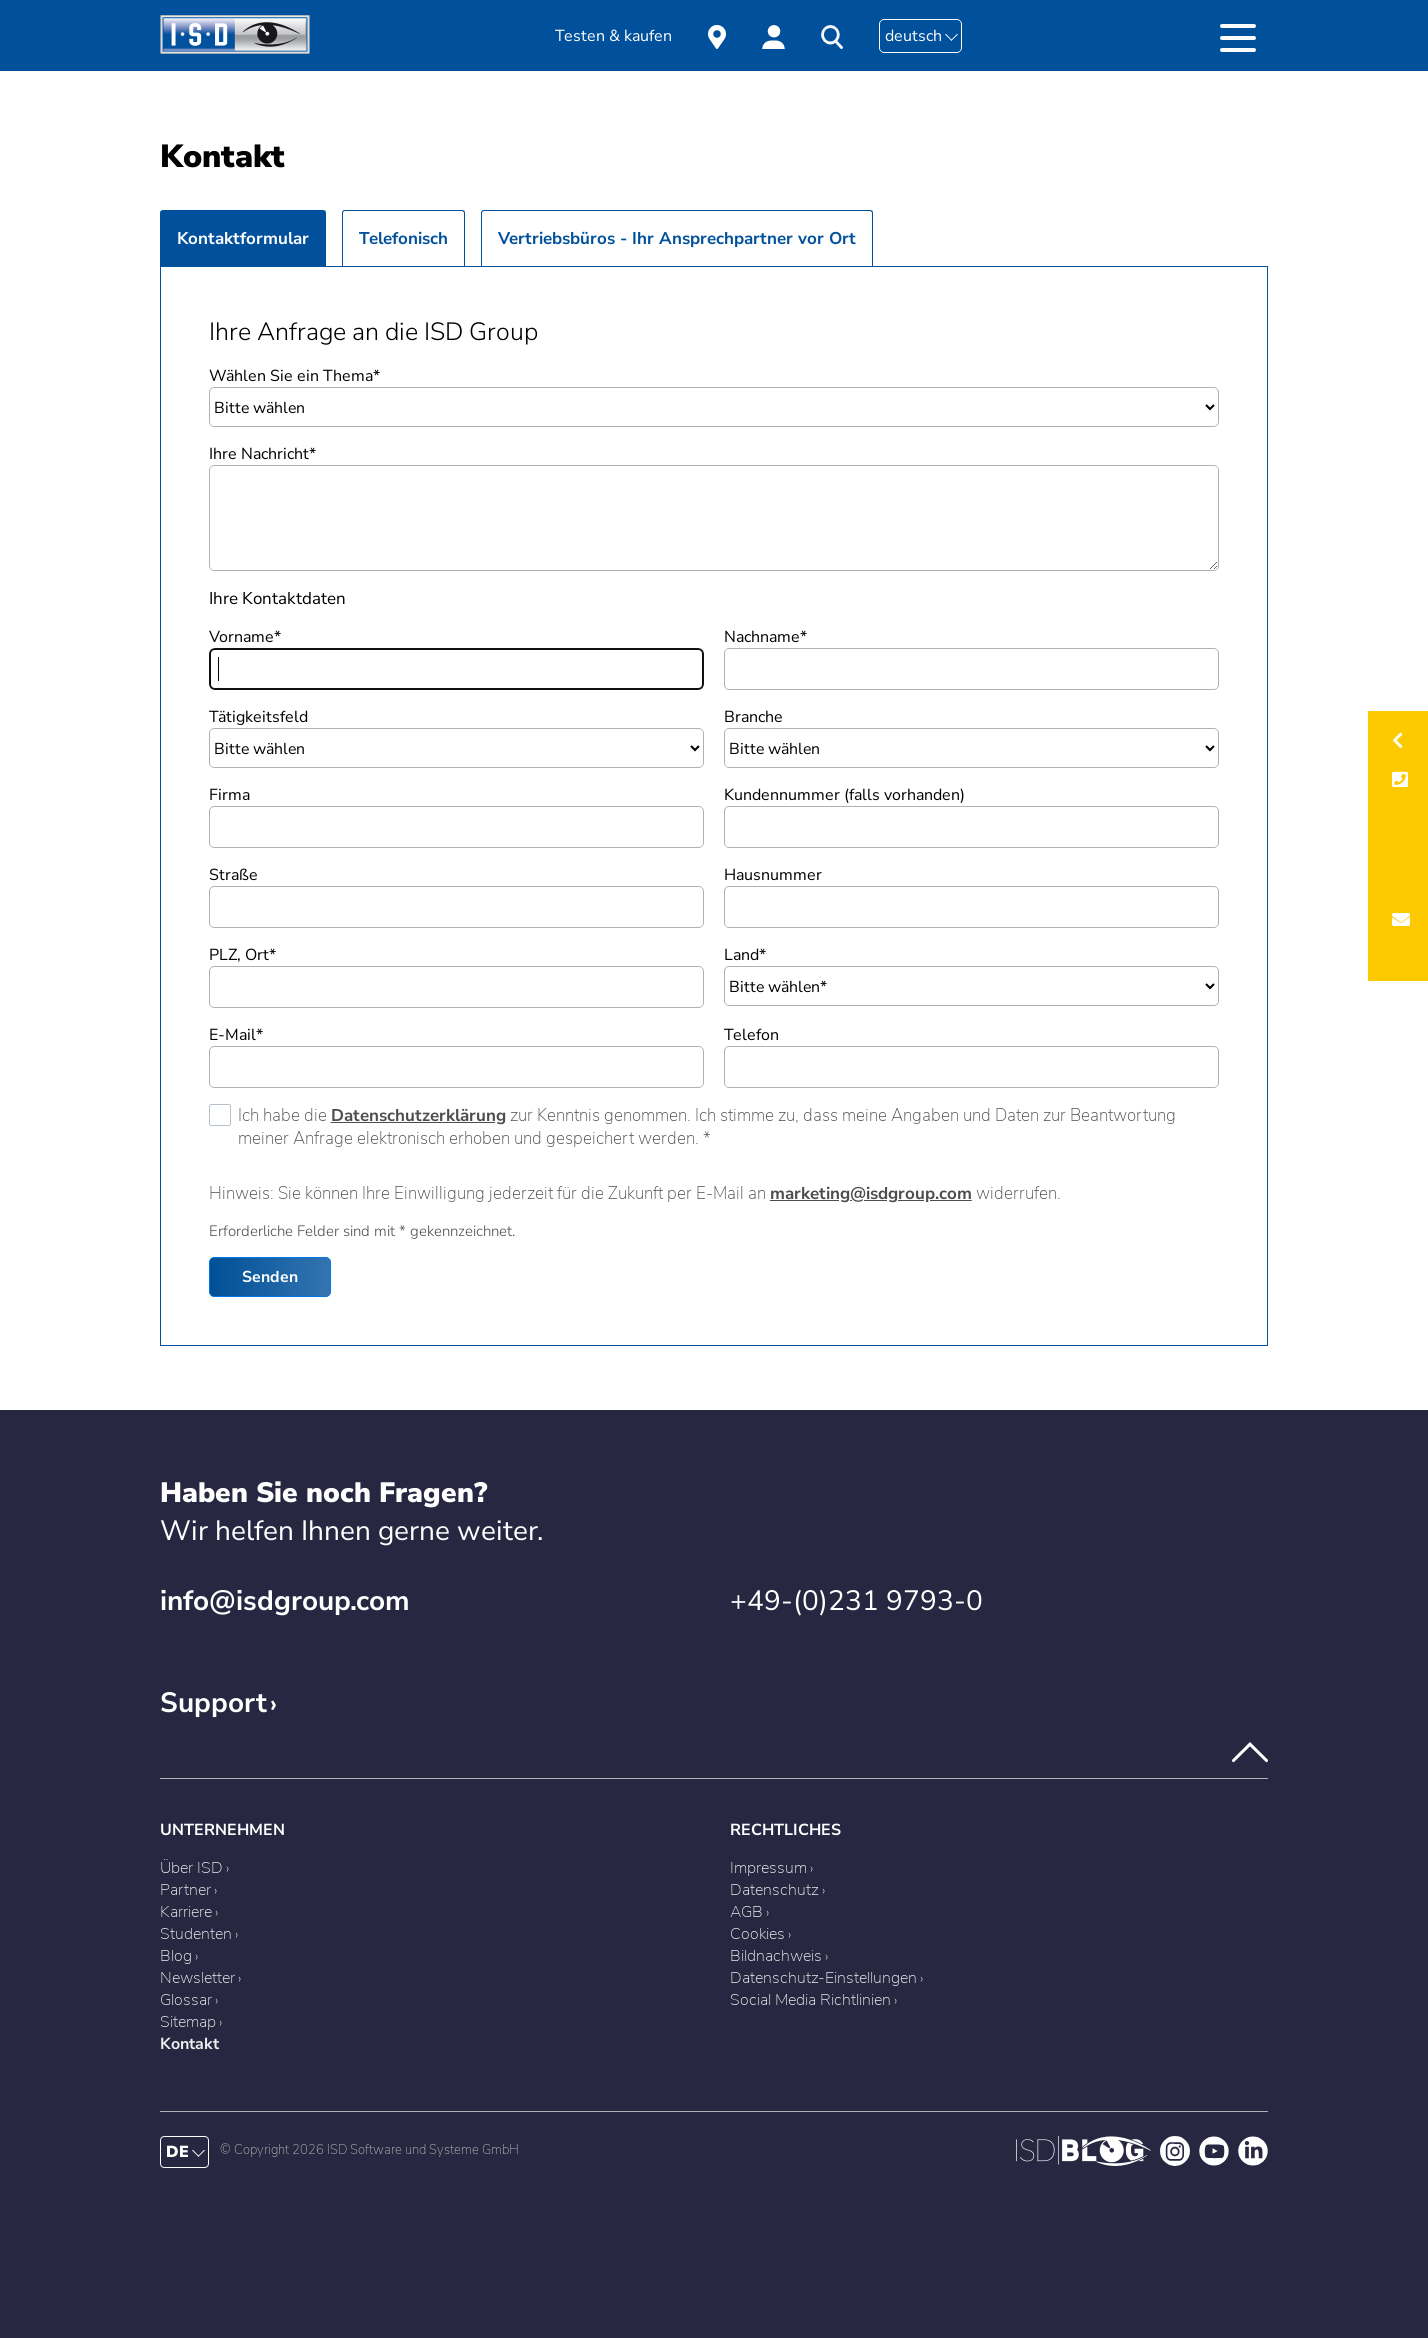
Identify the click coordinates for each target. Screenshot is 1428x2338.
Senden (270, 1277)
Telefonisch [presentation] (403, 238)
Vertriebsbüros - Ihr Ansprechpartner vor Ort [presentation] (677, 238)
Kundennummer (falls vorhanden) (844, 795)
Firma (229, 795)
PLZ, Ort (242, 955)
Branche (753, 717)
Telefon (751, 1035)
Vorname (245, 637)
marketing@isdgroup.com (871, 1193)
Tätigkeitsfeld (258, 717)
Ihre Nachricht (262, 454)
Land (745, 955)
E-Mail (236, 1035)
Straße (233, 875)
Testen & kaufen (613, 36)
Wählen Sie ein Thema (294, 376)
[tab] (243, 238)
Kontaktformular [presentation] (243, 238)
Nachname (765, 637)
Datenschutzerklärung (418, 1115)
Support (213, 1703)
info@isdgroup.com (285, 1601)
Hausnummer (773, 875)
